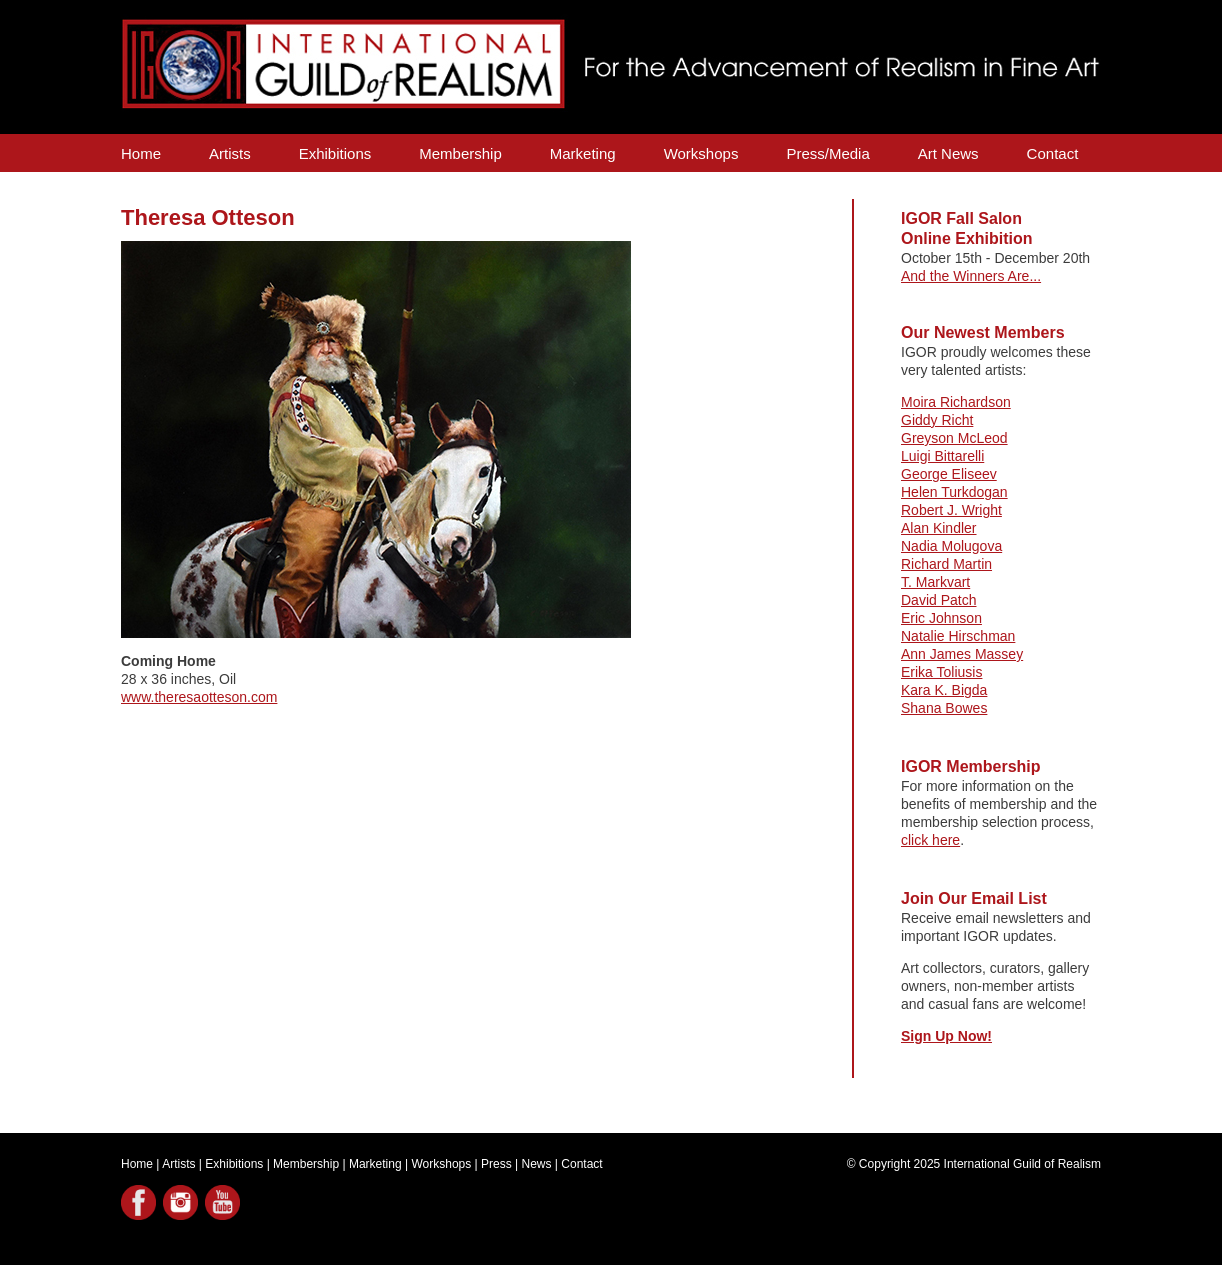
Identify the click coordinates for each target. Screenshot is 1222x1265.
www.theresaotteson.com (199, 697)
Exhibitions (335, 153)
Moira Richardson (956, 402)
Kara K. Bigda (944, 690)
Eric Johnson (941, 618)
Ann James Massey (962, 654)
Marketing (583, 153)
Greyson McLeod (954, 438)
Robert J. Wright (951, 510)
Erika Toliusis (941, 672)
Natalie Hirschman (958, 636)
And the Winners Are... (971, 276)
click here (930, 840)
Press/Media (827, 153)
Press (496, 1164)
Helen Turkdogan (954, 492)
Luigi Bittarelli (942, 456)
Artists (230, 153)
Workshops (701, 153)
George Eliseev (949, 474)
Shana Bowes (944, 708)
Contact (1053, 153)
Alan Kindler (939, 528)
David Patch (938, 600)
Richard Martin (946, 564)
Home (141, 153)
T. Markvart (935, 582)
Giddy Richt (937, 420)
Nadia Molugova (951, 546)
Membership (460, 153)
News (537, 1164)
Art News (948, 153)
